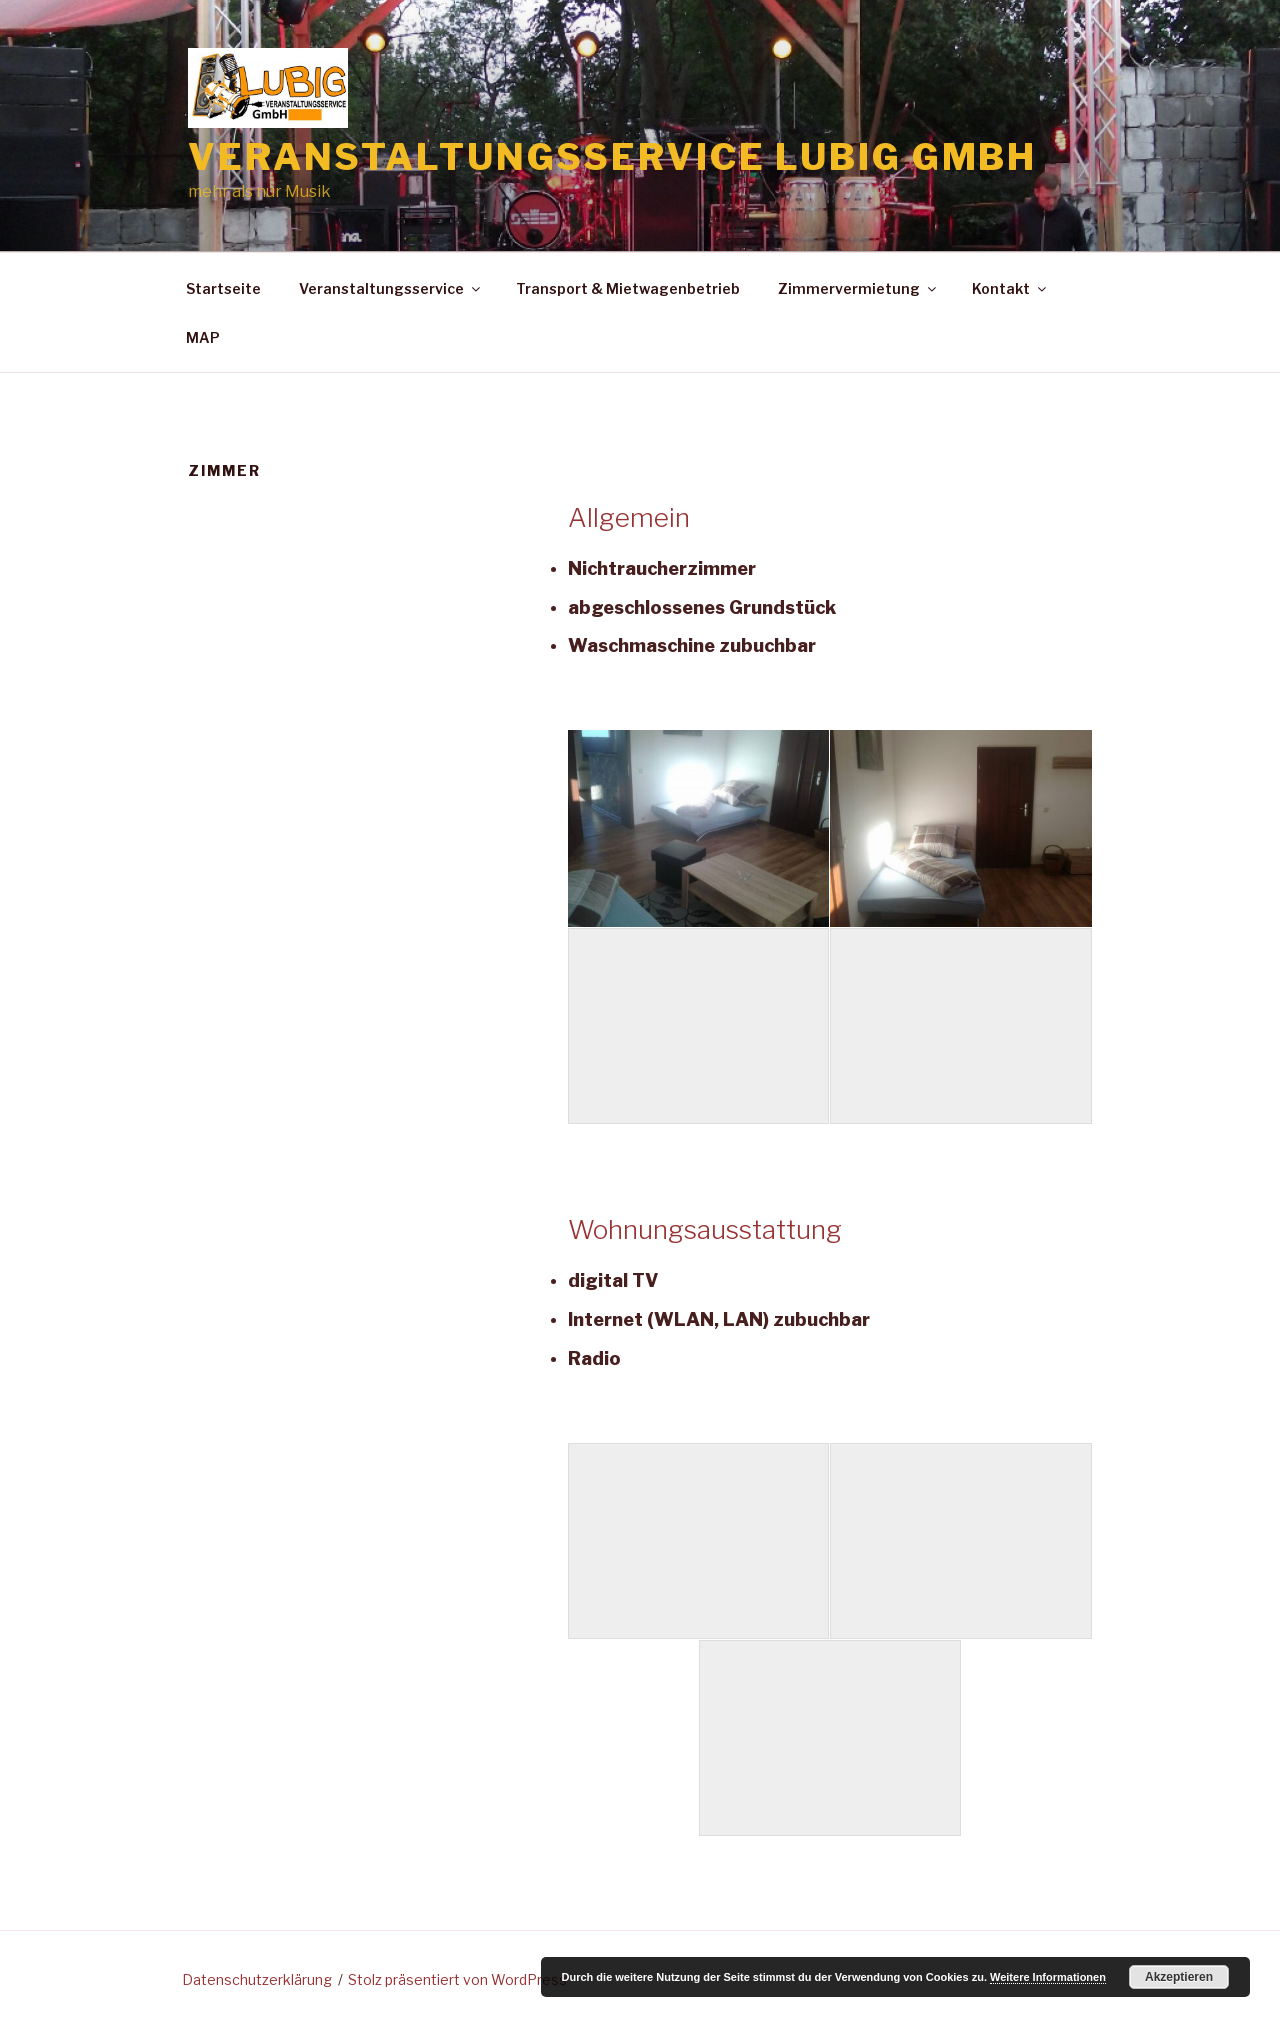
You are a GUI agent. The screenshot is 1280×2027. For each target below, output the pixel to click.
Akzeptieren (1179, 1977)
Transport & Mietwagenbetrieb (628, 288)
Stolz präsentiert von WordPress (457, 1979)
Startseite (223, 288)
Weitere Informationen (1048, 1977)
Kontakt (1010, 288)
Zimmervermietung (858, 288)
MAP (203, 337)
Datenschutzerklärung (257, 1979)
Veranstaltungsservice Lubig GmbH (612, 157)
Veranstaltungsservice (391, 288)
